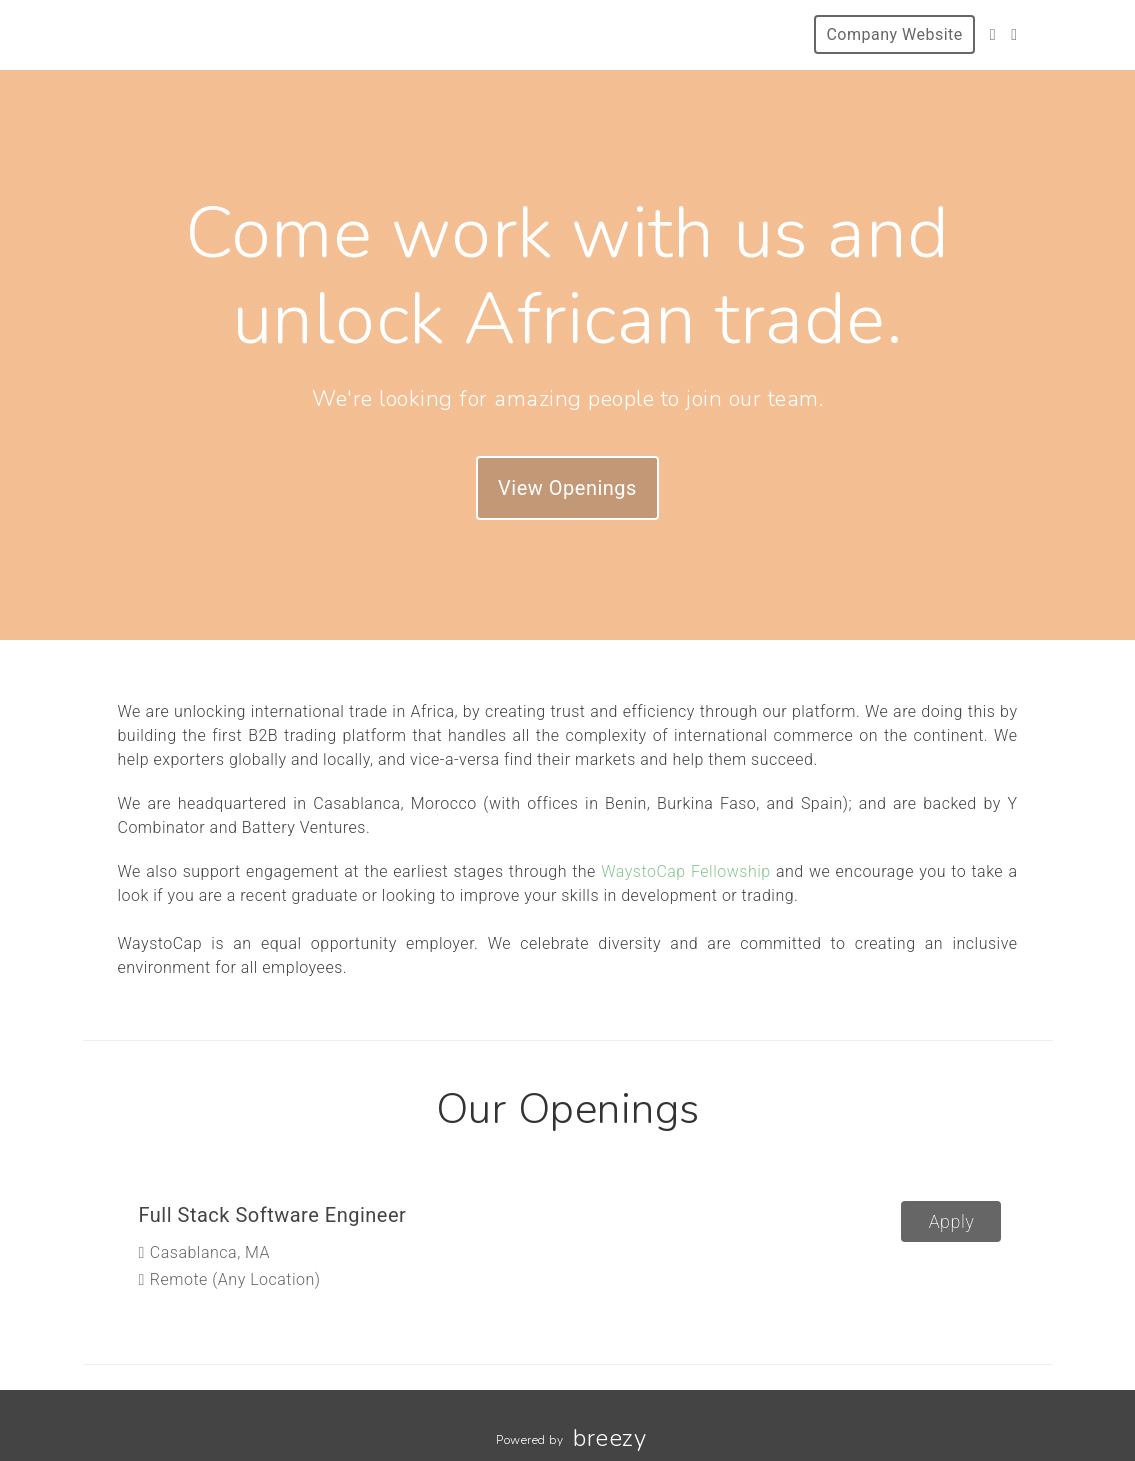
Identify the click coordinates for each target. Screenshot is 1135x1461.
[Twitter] (993, 34)
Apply (952, 1221)
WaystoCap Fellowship (686, 871)
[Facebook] (1014, 34)
